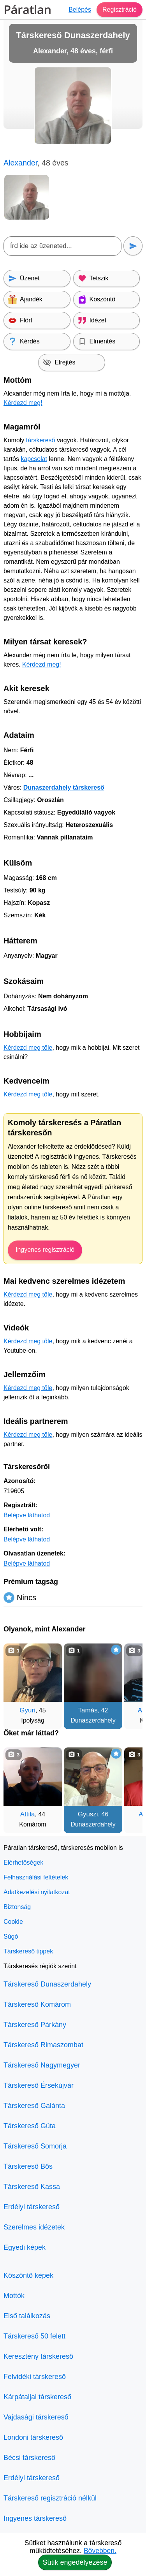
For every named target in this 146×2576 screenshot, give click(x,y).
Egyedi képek (25, 2247)
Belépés (80, 9)
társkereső (40, 440)
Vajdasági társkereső (36, 2417)
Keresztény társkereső (38, 2356)
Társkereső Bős (28, 2166)
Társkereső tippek (28, 1951)
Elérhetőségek (23, 1862)
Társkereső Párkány (35, 2025)
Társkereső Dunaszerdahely (47, 1984)
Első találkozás (27, 2316)
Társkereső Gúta (30, 2126)
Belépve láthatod (27, 1515)
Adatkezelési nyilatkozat (37, 1892)
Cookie (13, 1921)
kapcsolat (34, 459)
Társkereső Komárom (37, 2004)
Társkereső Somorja (35, 2146)
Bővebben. (100, 2551)
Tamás (88, 1710)
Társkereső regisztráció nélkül (50, 2498)
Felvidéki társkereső (35, 2377)
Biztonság (17, 1907)
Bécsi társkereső (29, 2458)
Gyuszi (88, 1814)
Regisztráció (119, 9)
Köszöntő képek (28, 2275)
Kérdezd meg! (23, 402)
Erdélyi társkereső (32, 2207)
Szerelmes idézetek (34, 2227)
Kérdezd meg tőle (28, 1047)
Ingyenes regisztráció (45, 1249)
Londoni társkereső (33, 2437)
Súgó (11, 1936)
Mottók (14, 2296)
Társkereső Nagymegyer (42, 2065)
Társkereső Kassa (32, 2187)
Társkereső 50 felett (34, 2336)
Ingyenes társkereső (35, 2518)
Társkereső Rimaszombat (43, 2045)
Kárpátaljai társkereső (37, 2397)
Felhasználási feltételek (36, 1877)
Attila (27, 1814)
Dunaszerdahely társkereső (63, 787)
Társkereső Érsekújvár (39, 2085)
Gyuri (27, 1710)
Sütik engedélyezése (74, 2562)
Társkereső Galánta (34, 2106)
